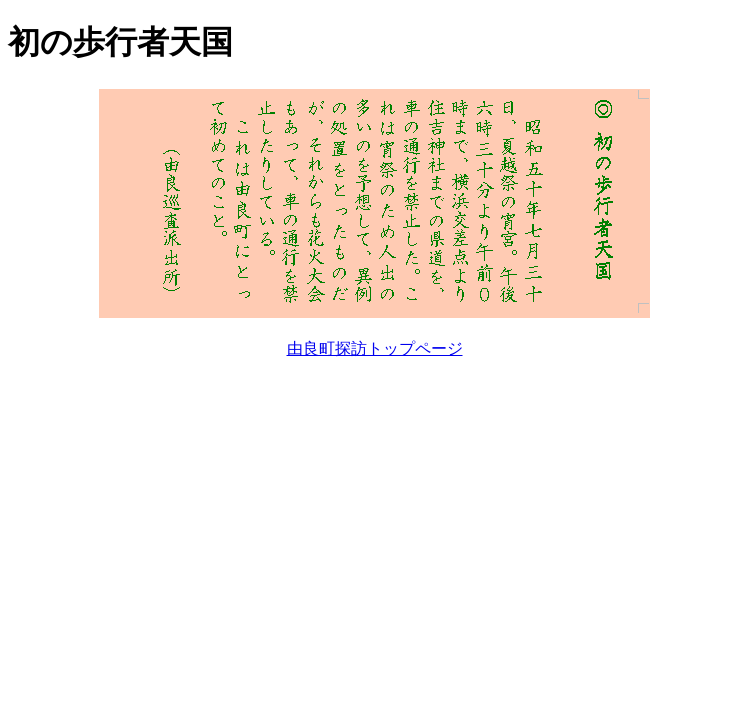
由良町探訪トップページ (375, 348)
